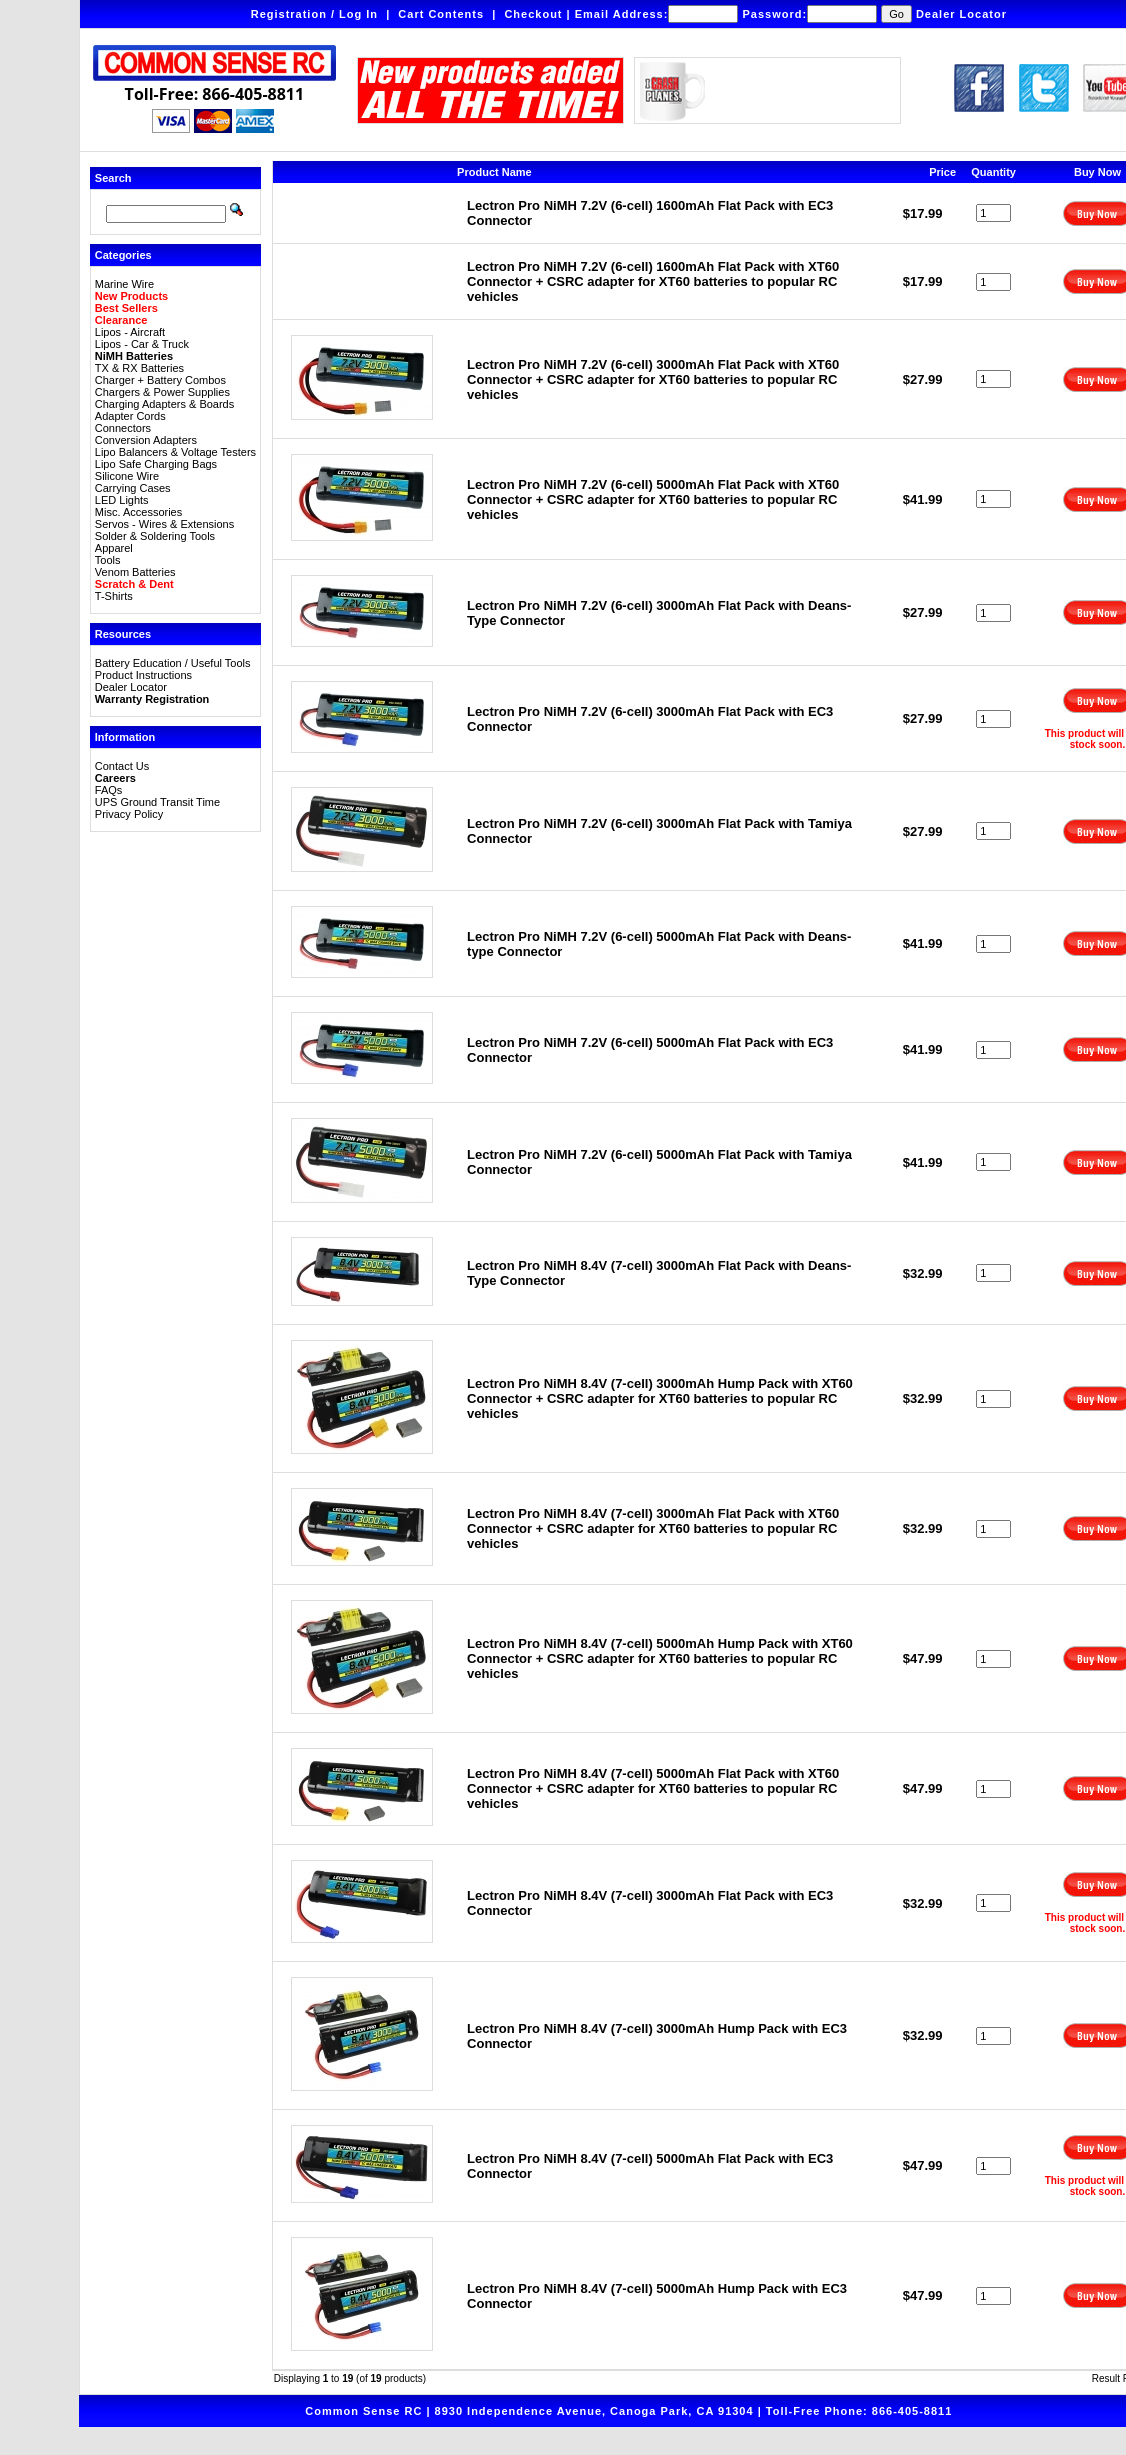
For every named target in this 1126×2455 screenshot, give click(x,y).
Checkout (533, 14)
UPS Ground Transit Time (157, 802)
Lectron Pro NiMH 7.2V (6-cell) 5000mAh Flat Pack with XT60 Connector (653, 499)
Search (113, 178)
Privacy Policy (129, 814)
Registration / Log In (314, 14)
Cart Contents (441, 14)
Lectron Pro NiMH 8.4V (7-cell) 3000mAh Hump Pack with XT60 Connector (660, 1398)
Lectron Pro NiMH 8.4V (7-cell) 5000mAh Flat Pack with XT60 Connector (653, 1788)
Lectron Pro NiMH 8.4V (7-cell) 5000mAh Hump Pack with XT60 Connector (660, 1658)
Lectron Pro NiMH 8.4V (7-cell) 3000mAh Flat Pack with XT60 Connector (653, 1528)
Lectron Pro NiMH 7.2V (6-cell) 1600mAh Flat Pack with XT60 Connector (653, 281)
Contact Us (122, 766)
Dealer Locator (961, 14)
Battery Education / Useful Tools (173, 663)
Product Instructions (143, 675)
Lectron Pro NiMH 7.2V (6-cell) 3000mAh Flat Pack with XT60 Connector (653, 379)
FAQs (109, 790)
